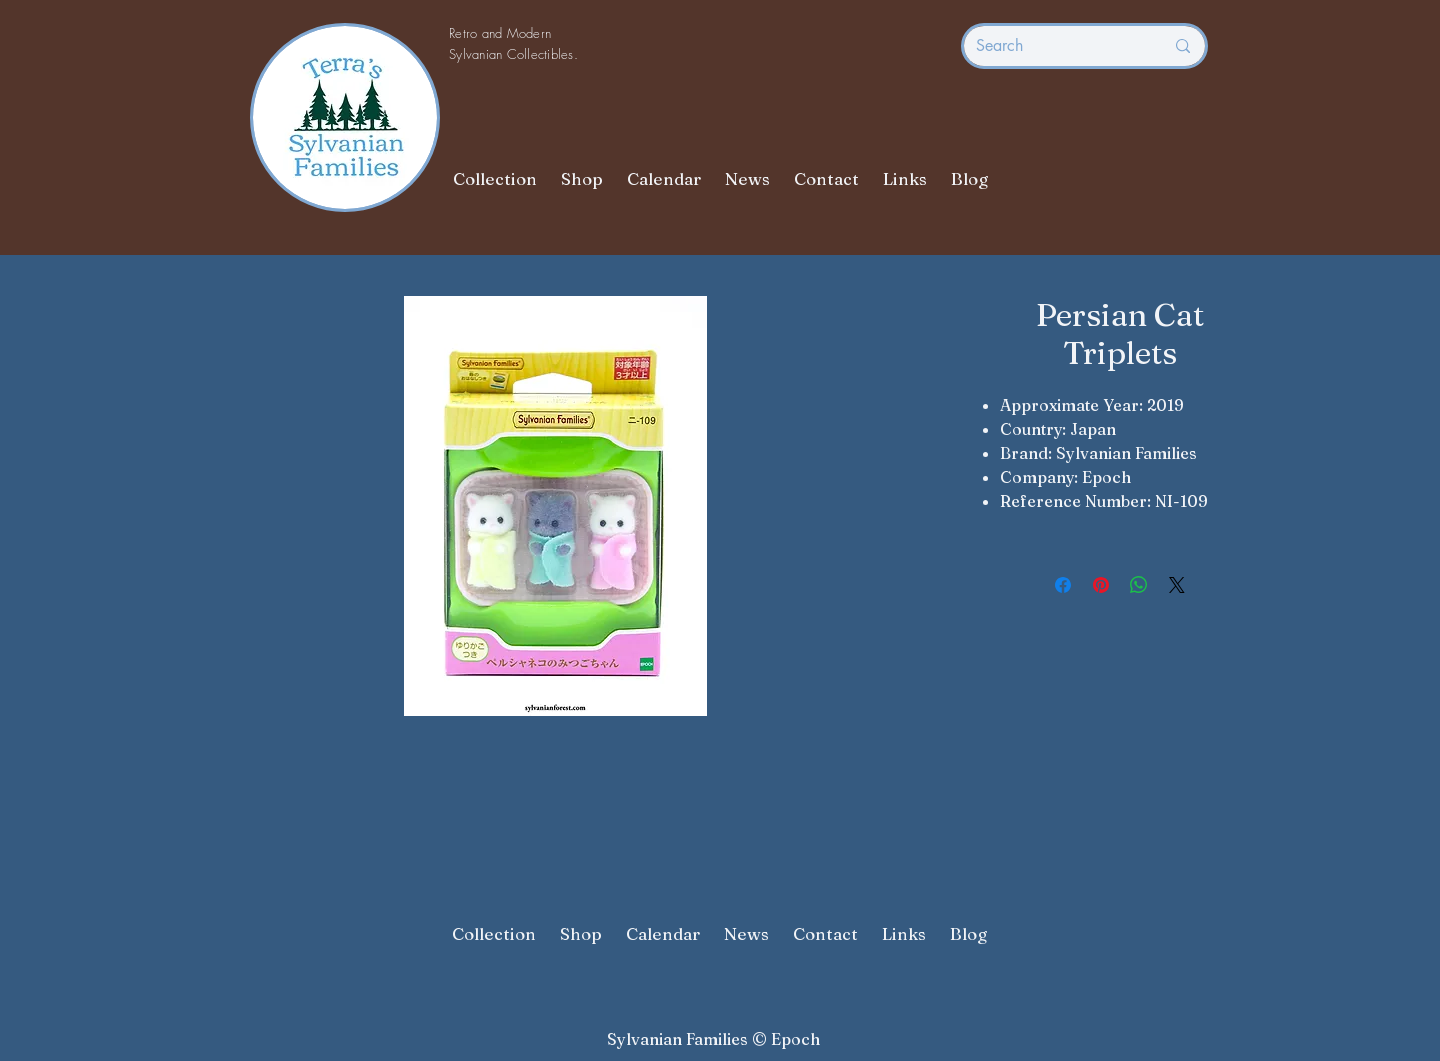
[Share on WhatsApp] (1139, 585)
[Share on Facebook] (1063, 585)
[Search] (1055, 46)
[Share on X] (1177, 585)
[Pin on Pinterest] (1101, 585)
